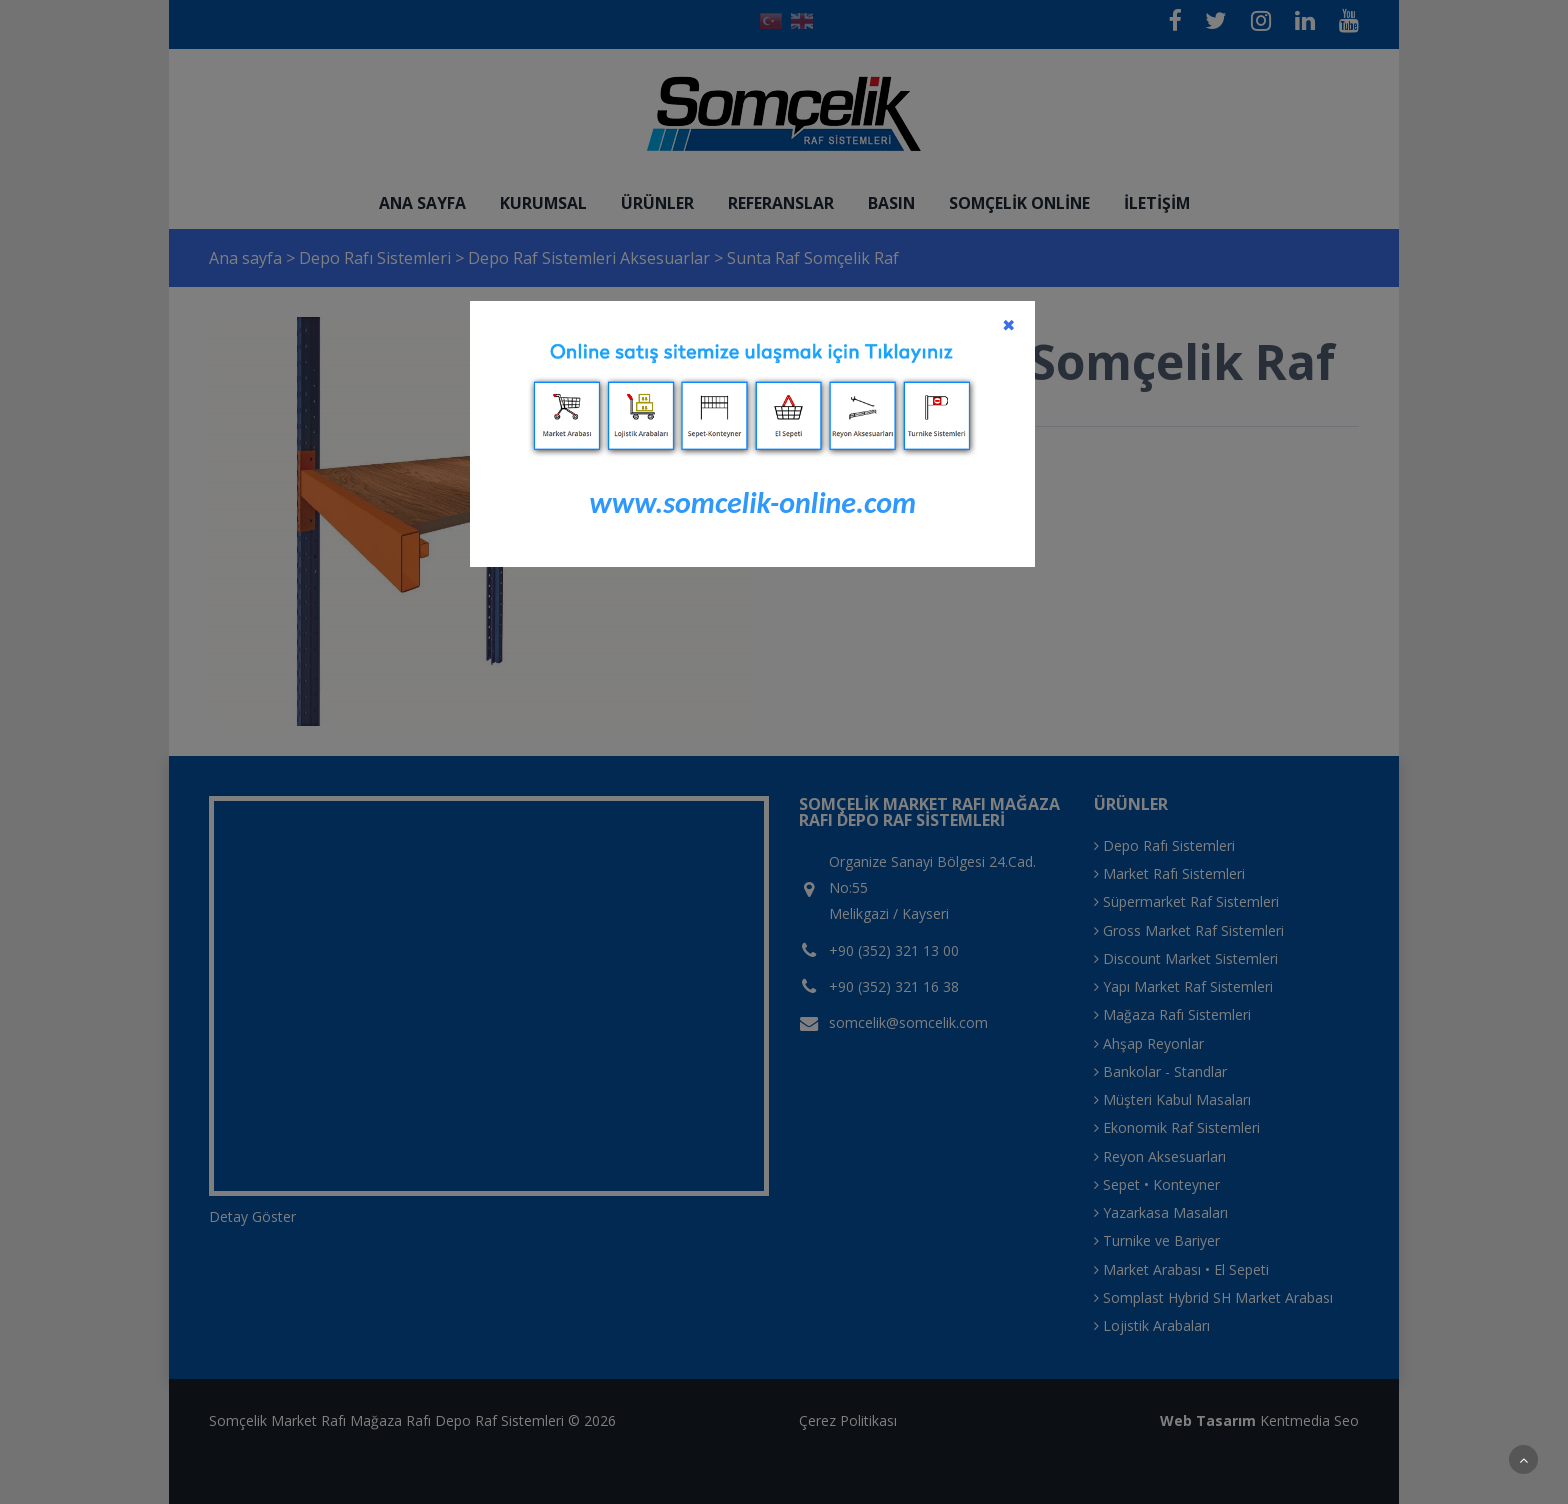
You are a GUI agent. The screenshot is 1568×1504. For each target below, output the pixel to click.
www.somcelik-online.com (752, 502)
